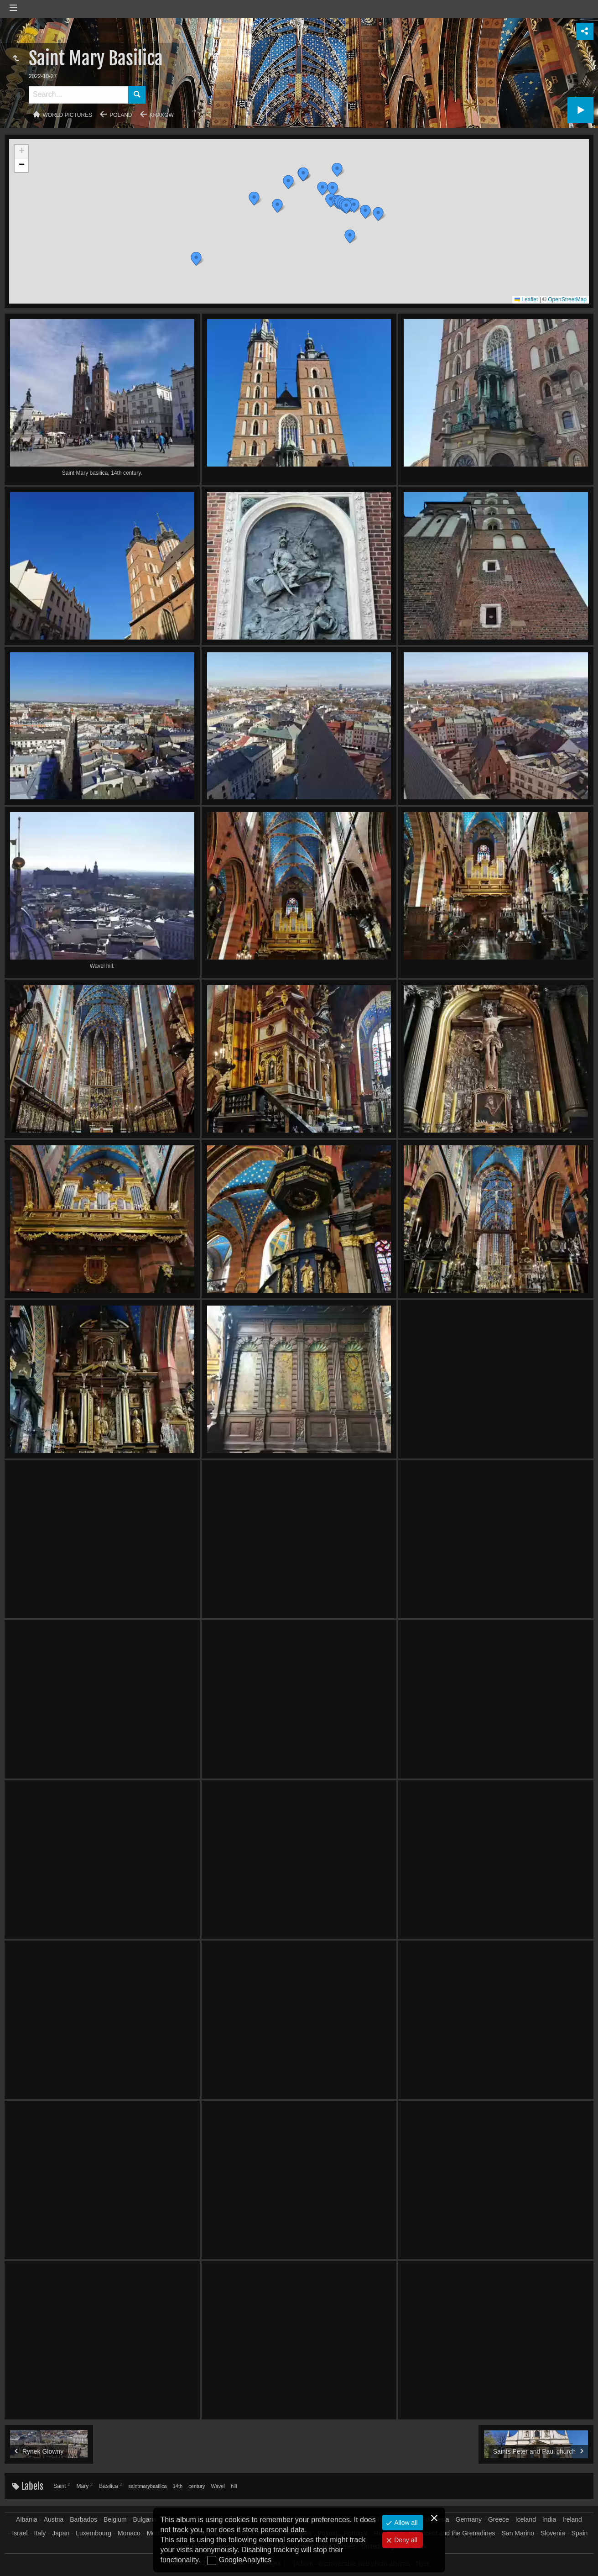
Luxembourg (93, 2533)
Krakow (162, 115)
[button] (196, 259)
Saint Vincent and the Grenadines (447, 2533)
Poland (120, 115)
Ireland (572, 2519)
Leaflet (526, 299)
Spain (580, 2533)
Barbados (83, 2519)
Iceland (525, 2519)
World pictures (68, 115)
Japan (60, 2533)
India (549, 2519)
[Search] (78, 95)
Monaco (129, 2533)
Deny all (404, 2540)
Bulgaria (144, 2519)
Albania (26, 2519)
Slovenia (553, 2533)
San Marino (518, 2533)
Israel (19, 2533)
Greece (498, 2519)
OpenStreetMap (567, 299)
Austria (54, 2519)
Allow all (404, 2522)
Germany (469, 2519)
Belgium (115, 2519)
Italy (40, 2533)
